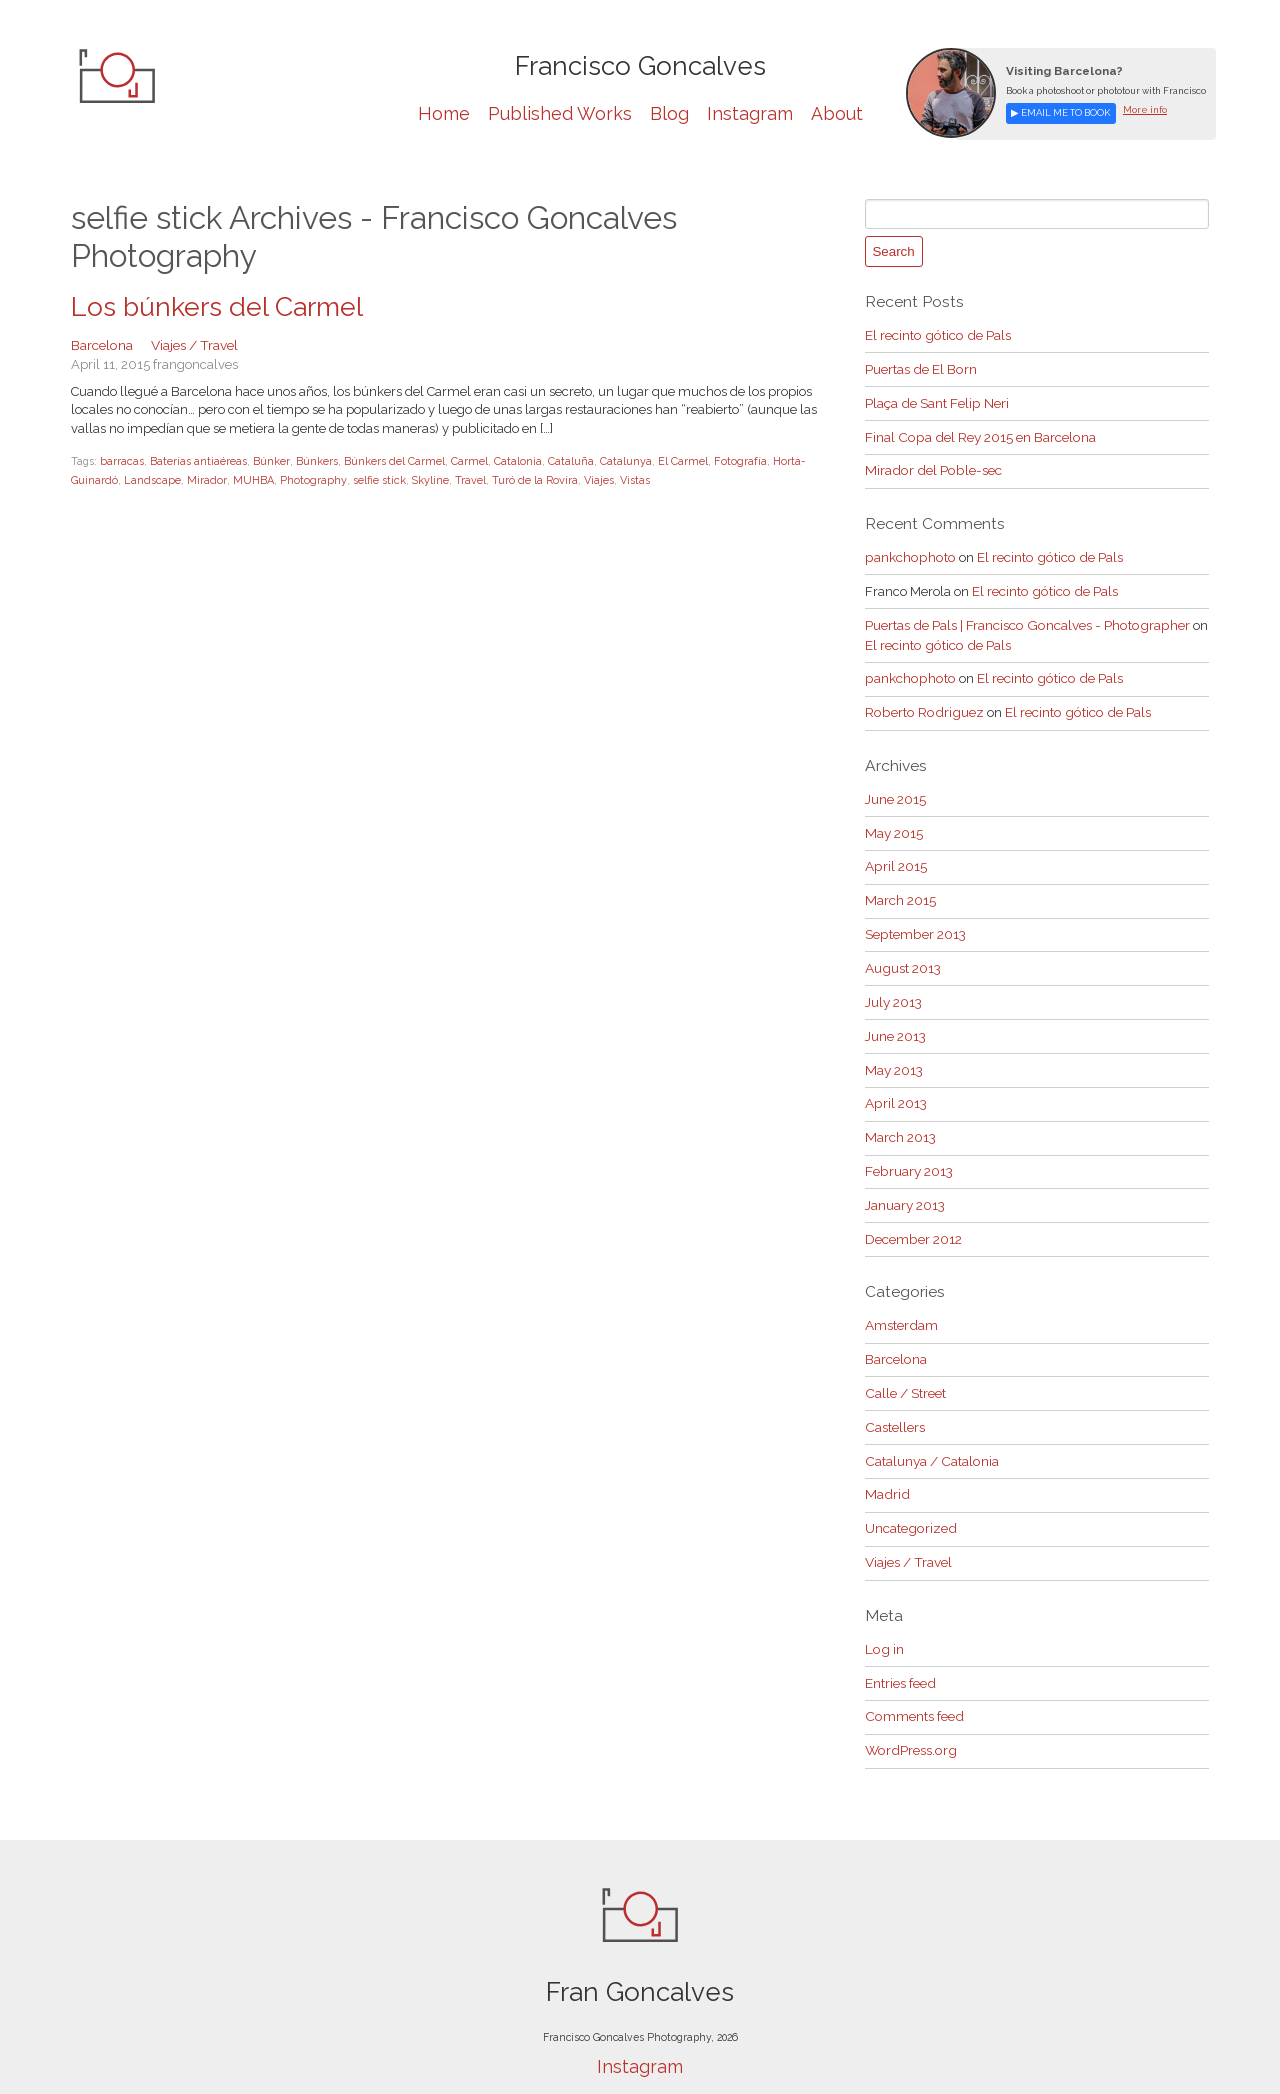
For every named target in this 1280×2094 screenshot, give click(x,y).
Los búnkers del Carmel (211, 307)
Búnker (269, 459)
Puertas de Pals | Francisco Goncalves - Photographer (1023, 615)
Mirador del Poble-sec (930, 464)
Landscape (149, 478)
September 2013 (914, 916)
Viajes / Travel (192, 343)
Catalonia (514, 459)
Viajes (585, 478)
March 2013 (900, 1113)
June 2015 (895, 785)
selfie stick (367, 478)
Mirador (201, 478)
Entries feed (900, 1646)
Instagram (750, 113)
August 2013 (902, 949)
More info (1138, 109)
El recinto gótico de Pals (935, 332)
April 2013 (895, 1081)
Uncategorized (909, 1495)
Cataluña (567, 459)
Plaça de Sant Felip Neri (936, 398)
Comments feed (912, 1679)
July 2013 (893, 982)
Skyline (417, 478)
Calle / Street (904, 1363)
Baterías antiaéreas (196, 459)
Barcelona (101, 343)
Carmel (465, 459)
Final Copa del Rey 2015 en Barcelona (977, 431)
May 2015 (893, 818)
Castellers (894, 1396)
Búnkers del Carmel (391, 459)
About (837, 113)
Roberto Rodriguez (921, 699)
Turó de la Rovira (521, 478)
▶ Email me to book (1058, 112)
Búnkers (314, 459)
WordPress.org (909, 1711)
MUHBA (246, 478)
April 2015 (895, 851)
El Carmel (679, 459)
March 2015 (900, 884)
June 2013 (895, 1015)
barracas (121, 459)
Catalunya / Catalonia (929, 1429)
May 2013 (893, 1048)
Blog (669, 113)
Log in (883, 1613)
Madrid (886, 1462)
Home (444, 113)
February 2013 (908, 1146)
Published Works (560, 113)
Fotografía (735, 459)
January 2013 (905, 1179)
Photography (304, 478)
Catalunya (622, 459)
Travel (457, 478)
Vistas (621, 478)
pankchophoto (908, 549)
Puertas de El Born (920, 365)
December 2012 (913, 1212)
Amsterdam (901, 1298)
